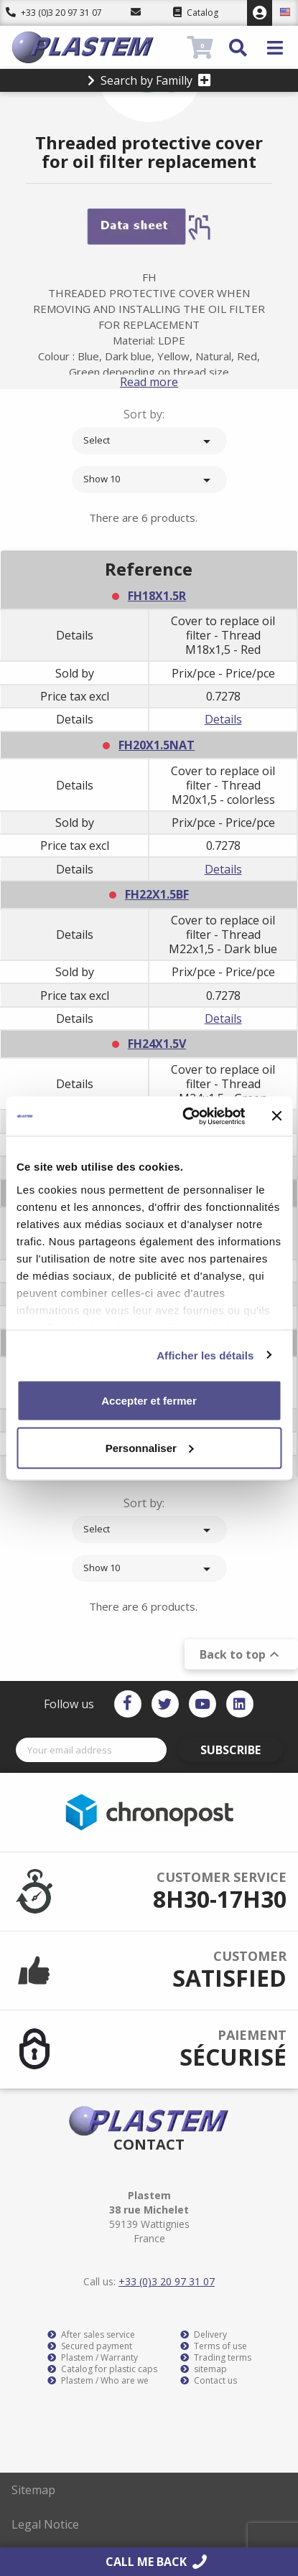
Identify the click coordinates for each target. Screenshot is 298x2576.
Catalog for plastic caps (102, 2369)
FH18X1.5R (157, 596)
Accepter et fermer (149, 1401)
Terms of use (213, 2346)
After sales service (91, 2335)
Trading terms (215, 2358)
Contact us (208, 2381)
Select (149, 441)
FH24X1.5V (157, 1044)
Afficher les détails (205, 1355)
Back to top (241, 1654)
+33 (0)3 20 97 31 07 (54, 12)
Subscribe (230, 1750)
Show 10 (149, 480)
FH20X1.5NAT (156, 745)
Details (223, 719)
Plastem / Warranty (92, 2358)
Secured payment (89, 2346)
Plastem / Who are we (98, 2381)
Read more (149, 382)
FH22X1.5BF (157, 894)
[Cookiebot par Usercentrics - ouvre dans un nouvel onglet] (185, 1116)
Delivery (203, 2335)
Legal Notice (45, 2524)
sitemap (203, 2369)
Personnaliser (150, 1447)
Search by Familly (149, 80)
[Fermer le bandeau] (276, 1116)
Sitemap (33, 2490)
